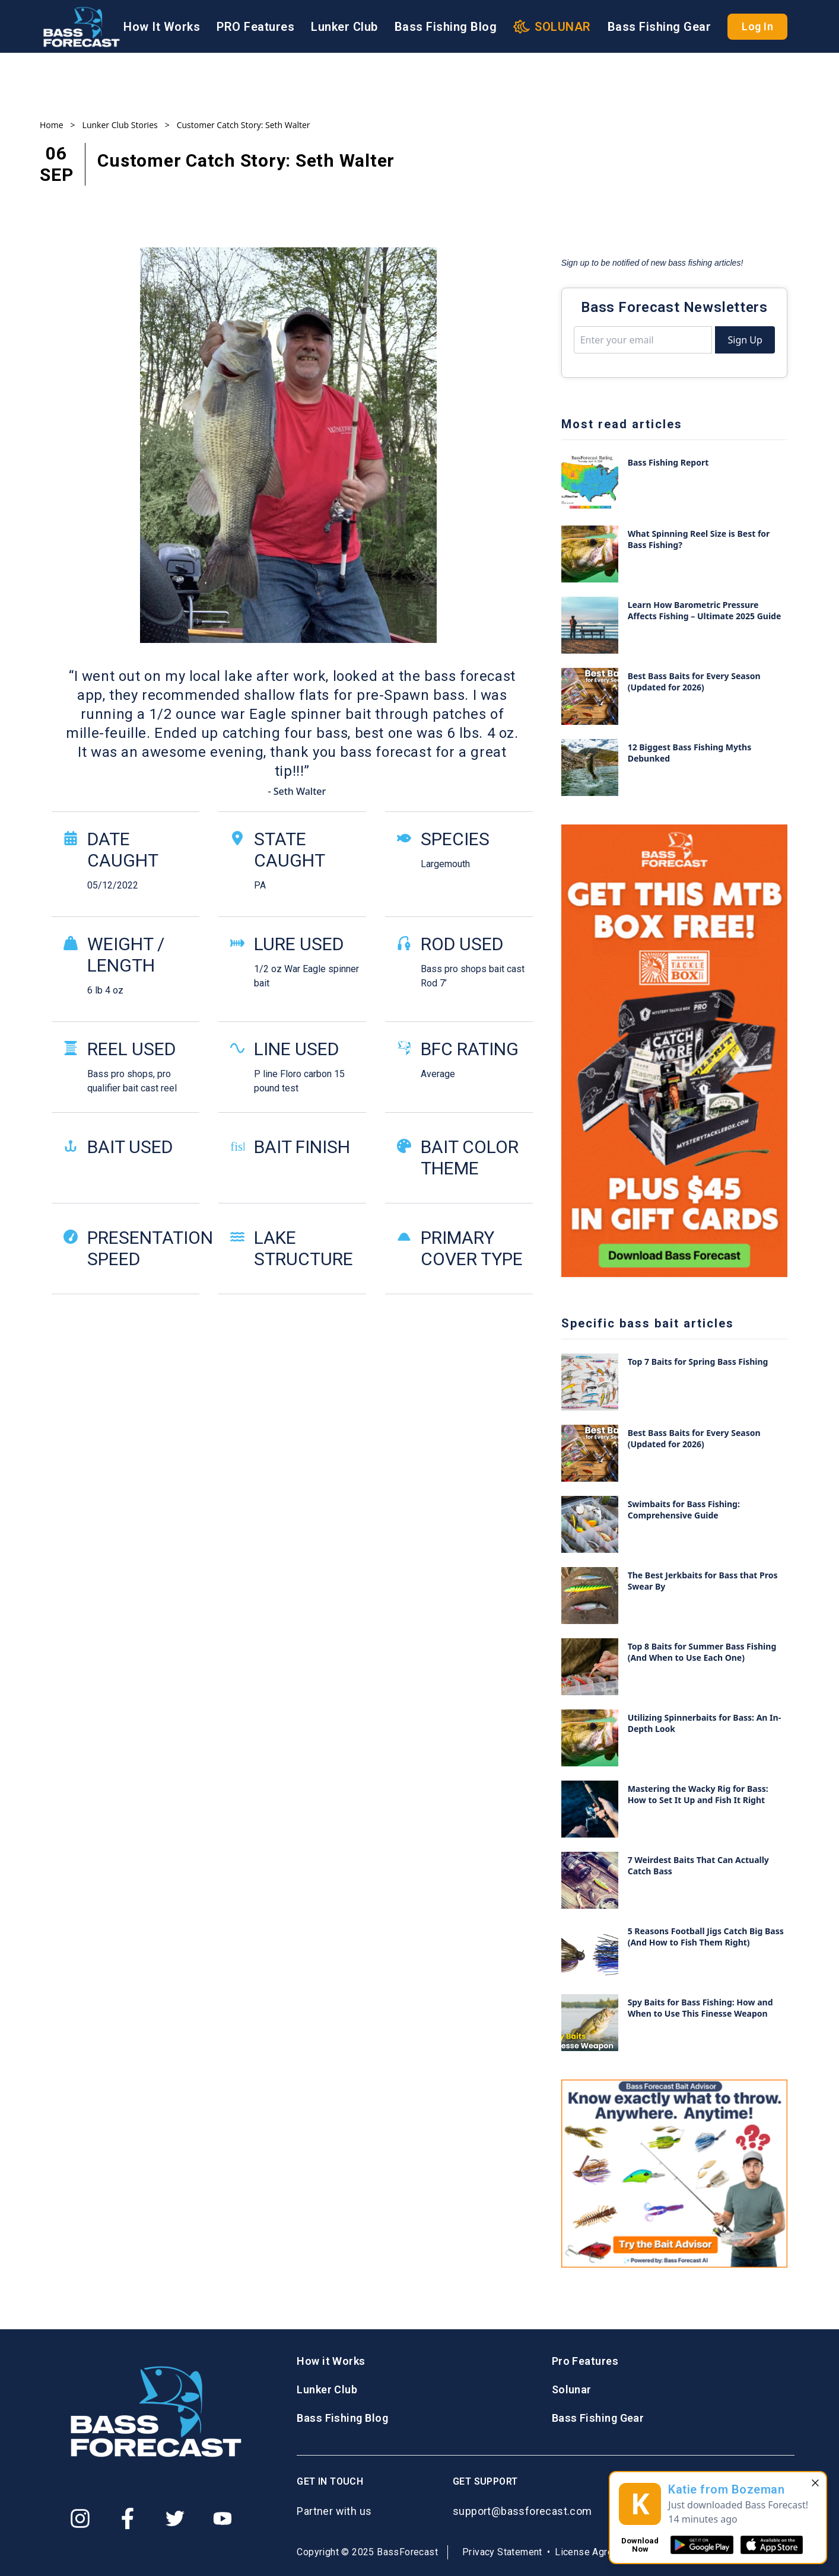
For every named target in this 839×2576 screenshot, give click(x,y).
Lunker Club (344, 27)
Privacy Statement (502, 2552)
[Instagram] (80, 2518)
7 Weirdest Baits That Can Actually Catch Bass (698, 1865)
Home (51, 124)
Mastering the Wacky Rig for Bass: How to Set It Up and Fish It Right (698, 1794)
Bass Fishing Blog (446, 27)
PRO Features (255, 27)
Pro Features (585, 2361)
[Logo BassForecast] (81, 26)
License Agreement (597, 2552)
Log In (757, 26)
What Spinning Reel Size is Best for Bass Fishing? (699, 539)
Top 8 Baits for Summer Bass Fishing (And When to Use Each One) (702, 1652)
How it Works (331, 2361)
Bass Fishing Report (668, 462)
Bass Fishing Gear (659, 27)
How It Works (161, 27)
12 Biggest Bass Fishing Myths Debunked (690, 752)
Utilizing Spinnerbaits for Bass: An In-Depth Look (704, 1723)
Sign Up (744, 339)
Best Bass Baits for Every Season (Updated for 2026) (694, 681)
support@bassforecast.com (522, 2511)
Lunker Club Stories (120, 124)
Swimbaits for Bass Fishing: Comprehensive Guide (684, 1509)
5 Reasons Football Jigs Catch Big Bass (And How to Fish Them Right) (706, 1936)
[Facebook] (127, 2518)
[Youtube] (222, 2518)
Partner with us (334, 2511)
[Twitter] (175, 2518)
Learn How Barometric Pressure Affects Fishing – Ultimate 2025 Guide (704, 610)
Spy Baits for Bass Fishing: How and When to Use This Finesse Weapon (700, 2008)
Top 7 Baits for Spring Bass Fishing (698, 1361)
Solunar (572, 2389)
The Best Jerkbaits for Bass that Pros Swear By (703, 1580)
